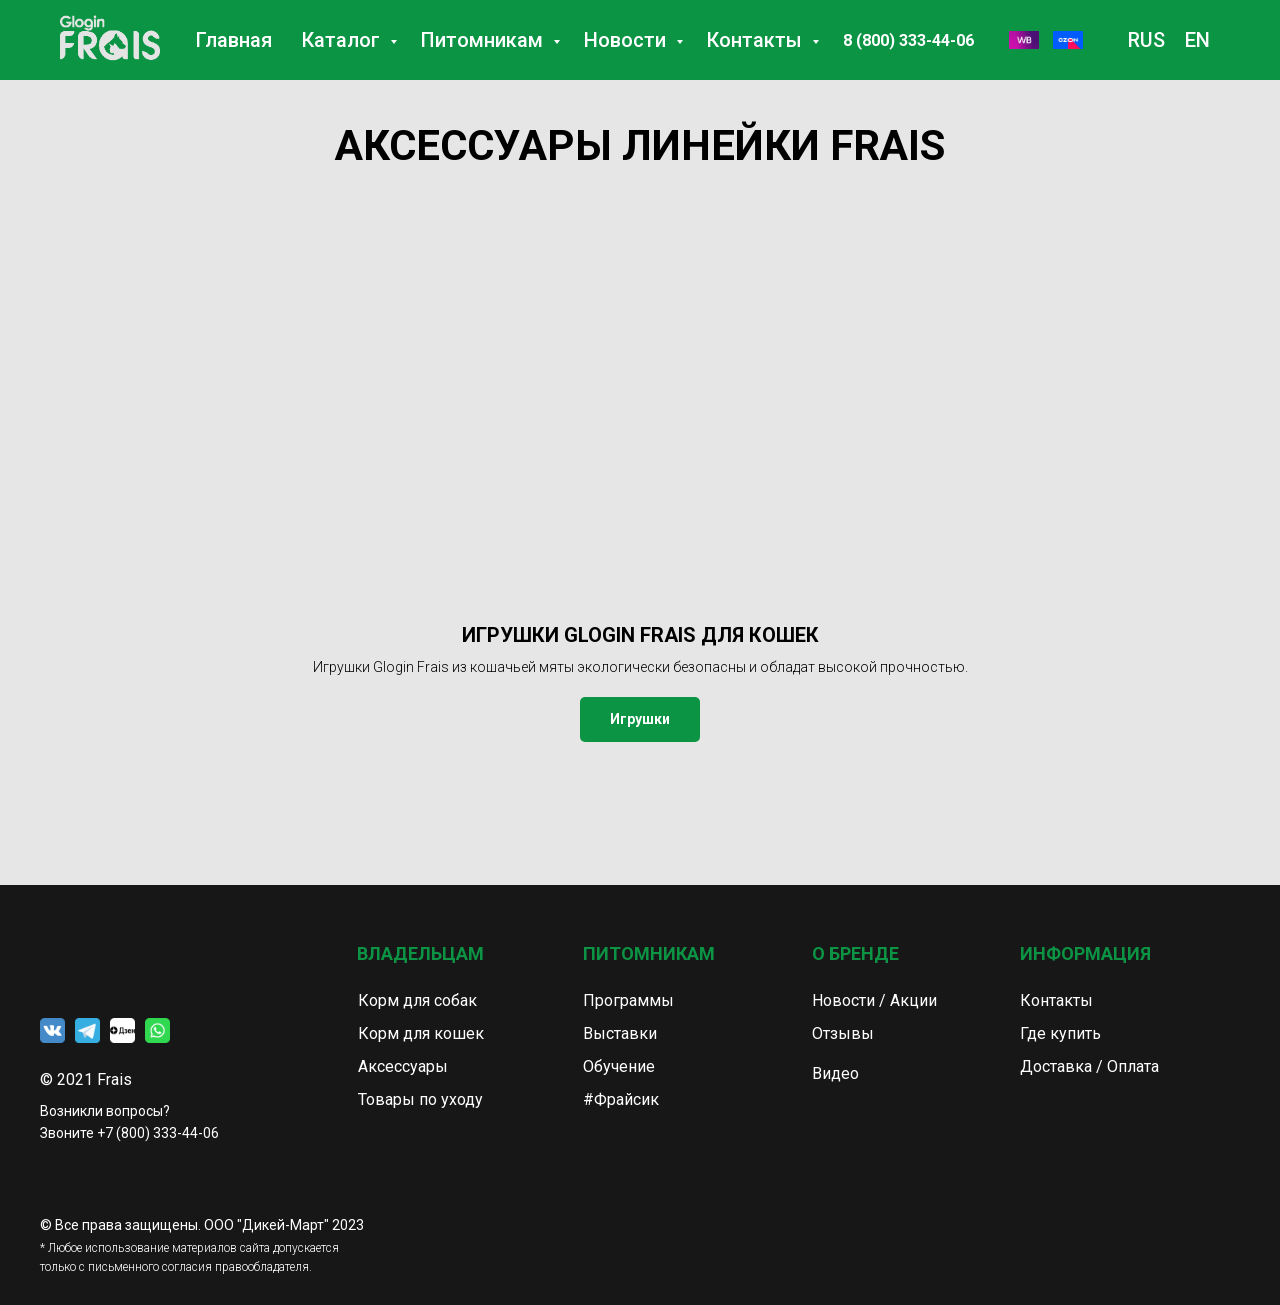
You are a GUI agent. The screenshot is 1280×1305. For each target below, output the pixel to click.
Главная (234, 40)
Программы (628, 1000)
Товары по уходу (420, 1099)
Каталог (343, 40)
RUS (1146, 40)
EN (1197, 40)
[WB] (1024, 40)
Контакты (757, 40)
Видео (835, 1073)
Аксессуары (403, 1066)
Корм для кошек (421, 1033)
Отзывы (843, 1033)
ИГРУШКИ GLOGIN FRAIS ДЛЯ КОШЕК (640, 635)
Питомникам (484, 40)
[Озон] (1068, 40)
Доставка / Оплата (1089, 1066)
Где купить (1060, 1033)
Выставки (620, 1033)
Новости (627, 40)
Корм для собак (417, 1000)
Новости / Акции (874, 1000)
